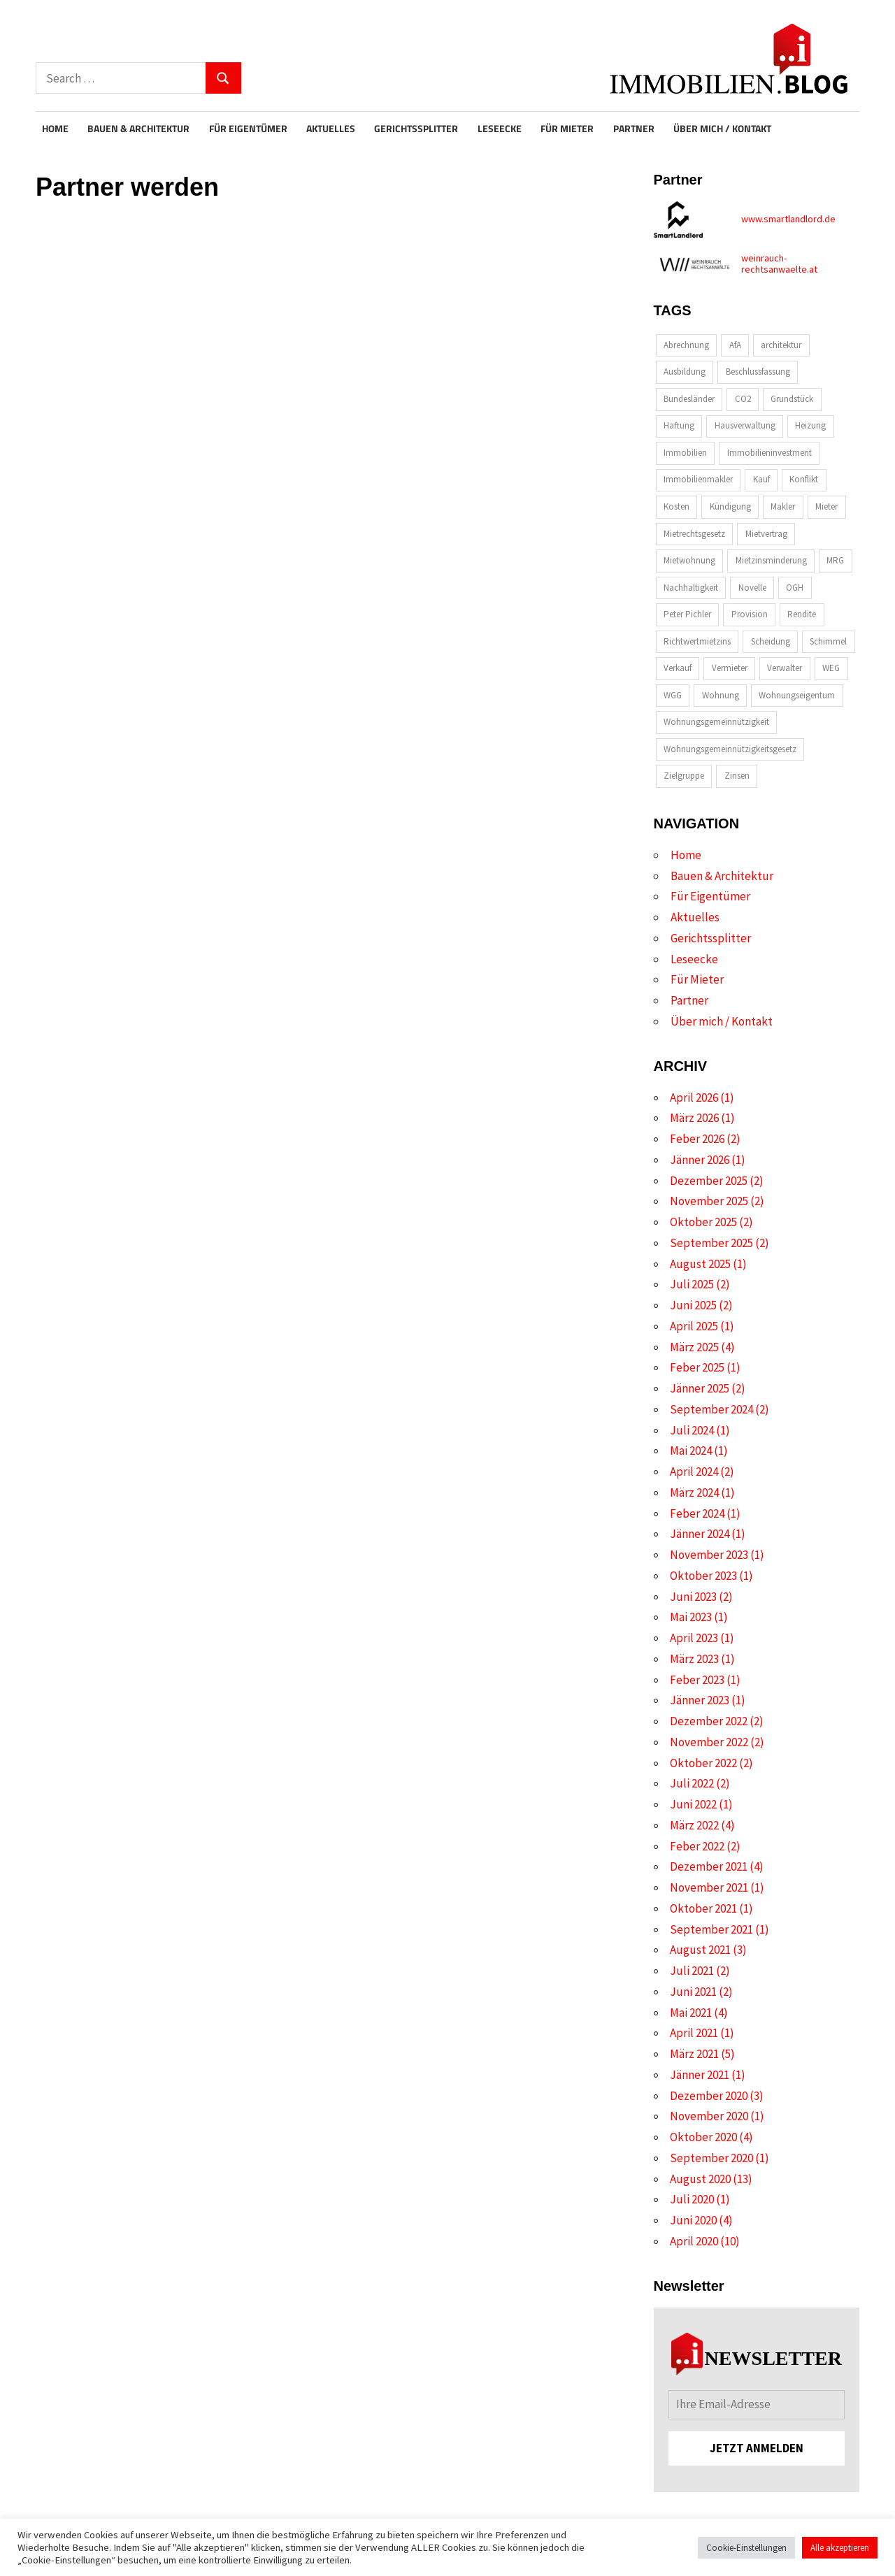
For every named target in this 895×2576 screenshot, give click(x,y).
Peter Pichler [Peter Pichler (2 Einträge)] (687, 614)
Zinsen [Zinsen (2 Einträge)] (737, 776)
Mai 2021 (691, 2012)
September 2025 (711, 1243)
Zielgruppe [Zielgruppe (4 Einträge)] (684, 776)
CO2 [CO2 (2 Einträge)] (743, 399)
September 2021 (711, 1929)
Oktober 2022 (703, 1763)
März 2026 (694, 1117)
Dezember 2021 (708, 1866)
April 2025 (694, 1326)
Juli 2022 (692, 1783)
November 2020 (709, 2116)
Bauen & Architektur (138, 128)
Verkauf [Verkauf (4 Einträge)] (678, 668)
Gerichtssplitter (416, 128)
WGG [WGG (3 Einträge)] (673, 695)
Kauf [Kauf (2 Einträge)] (761, 479)
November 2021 (709, 1887)
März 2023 (694, 1659)
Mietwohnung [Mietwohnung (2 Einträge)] (689, 560)
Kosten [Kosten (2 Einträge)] (676, 506)
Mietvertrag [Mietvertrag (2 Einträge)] (766, 534)
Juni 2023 (693, 1596)
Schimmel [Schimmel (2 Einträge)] (828, 641)
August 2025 (700, 1264)
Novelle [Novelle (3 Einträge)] (752, 587)
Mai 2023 (691, 1617)
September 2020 (711, 2158)
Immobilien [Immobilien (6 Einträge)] (685, 453)
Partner (633, 128)
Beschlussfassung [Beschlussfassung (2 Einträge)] (758, 371)
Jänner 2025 (699, 1388)
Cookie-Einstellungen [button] (746, 2548)
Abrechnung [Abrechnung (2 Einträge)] (686, 345)
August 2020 (700, 2179)
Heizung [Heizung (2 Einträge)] (810, 425)
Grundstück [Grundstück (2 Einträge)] (792, 399)
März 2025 (694, 1347)
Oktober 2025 (703, 1222)
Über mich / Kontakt (722, 128)
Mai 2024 (691, 1450)
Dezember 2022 (708, 1721)
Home (55, 128)
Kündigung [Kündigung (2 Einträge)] (730, 506)
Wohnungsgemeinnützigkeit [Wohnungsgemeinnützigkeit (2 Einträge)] (716, 722)
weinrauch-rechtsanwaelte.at (779, 264)
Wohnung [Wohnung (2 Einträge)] (720, 695)
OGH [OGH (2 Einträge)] (794, 587)
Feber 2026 (697, 1138)
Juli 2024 (692, 1430)
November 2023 (709, 1554)
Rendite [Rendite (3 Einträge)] (801, 614)
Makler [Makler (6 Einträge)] (783, 506)
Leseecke (500, 128)
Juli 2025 (692, 1284)
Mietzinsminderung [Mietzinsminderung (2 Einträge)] (771, 560)
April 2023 (694, 1638)
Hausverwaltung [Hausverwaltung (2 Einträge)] (745, 425)
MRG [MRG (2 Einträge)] (835, 560)
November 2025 (709, 1201)
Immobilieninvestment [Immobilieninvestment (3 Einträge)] (769, 453)
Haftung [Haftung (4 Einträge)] (679, 425)
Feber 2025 (697, 1367)
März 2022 (694, 1825)
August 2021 (700, 1949)
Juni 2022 (693, 1804)
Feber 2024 (697, 1513)
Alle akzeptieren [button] (839, 2548)
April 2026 (694, 1097)
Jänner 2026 (699, 1159)
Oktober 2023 (703, 1575)
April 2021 (694, 2033)
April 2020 (694, 2241)
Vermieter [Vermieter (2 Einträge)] (729, 668)
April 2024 (694, 1471)
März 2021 (694, 2053)
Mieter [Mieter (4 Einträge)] (826, 506)
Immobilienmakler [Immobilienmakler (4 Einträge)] (698, 479)
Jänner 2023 (699, 1700)
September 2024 (711, 1409)
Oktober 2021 (703, 1908)
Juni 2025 (693, 1305)
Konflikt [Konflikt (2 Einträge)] (803, 479)
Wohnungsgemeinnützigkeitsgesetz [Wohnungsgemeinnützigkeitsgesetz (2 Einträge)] (730, 749)
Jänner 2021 (699, 2074)
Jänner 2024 (699, 1533)
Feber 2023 (697, 1680)
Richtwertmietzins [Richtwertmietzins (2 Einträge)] (697, 641)
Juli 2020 (692, 2199)
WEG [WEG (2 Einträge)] (831, 668)
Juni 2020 (693, 2220)
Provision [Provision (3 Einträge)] (749, 614)
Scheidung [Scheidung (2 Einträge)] (770, 641)
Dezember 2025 (708, 1180)
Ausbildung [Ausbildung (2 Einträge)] (685, 371)
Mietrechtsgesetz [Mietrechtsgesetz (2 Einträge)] (694, 534)
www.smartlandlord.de (788, 219)
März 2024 (694, 1492)
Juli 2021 (692, 1970)
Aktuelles (330, 128)
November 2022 (709, 1742)
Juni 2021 (693, 1991)
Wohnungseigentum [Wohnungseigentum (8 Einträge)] (797, 695)
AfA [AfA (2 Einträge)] (735, 345)
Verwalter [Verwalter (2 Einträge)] (784, 668)
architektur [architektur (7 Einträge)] (781, 345)
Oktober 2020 (703, 2137)
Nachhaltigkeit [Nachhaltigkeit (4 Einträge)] (691, 587)
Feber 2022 (697, 1846)
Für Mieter (567, 128)
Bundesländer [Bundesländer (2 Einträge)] (689, 399)
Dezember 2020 (708, 2095)
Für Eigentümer (248, 128)
